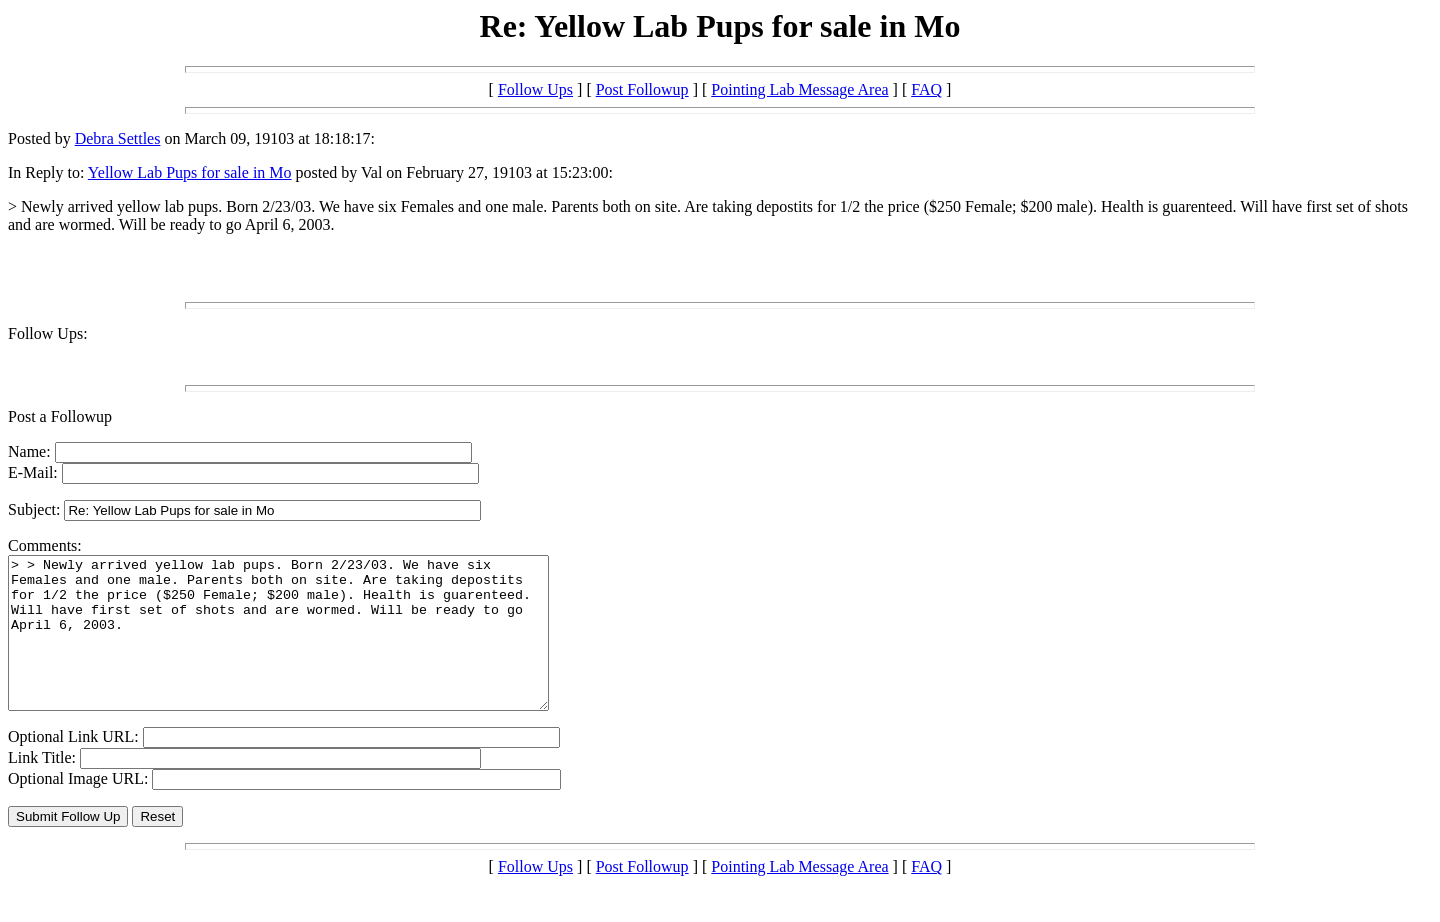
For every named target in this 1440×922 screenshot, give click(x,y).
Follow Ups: (48, 333)
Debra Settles (118, 138)
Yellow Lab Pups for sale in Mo (190, 172)
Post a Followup (60, 416)
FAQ (926, 89)
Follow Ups (535, 89)
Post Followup (642, 89)
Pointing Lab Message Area (799, 89)
